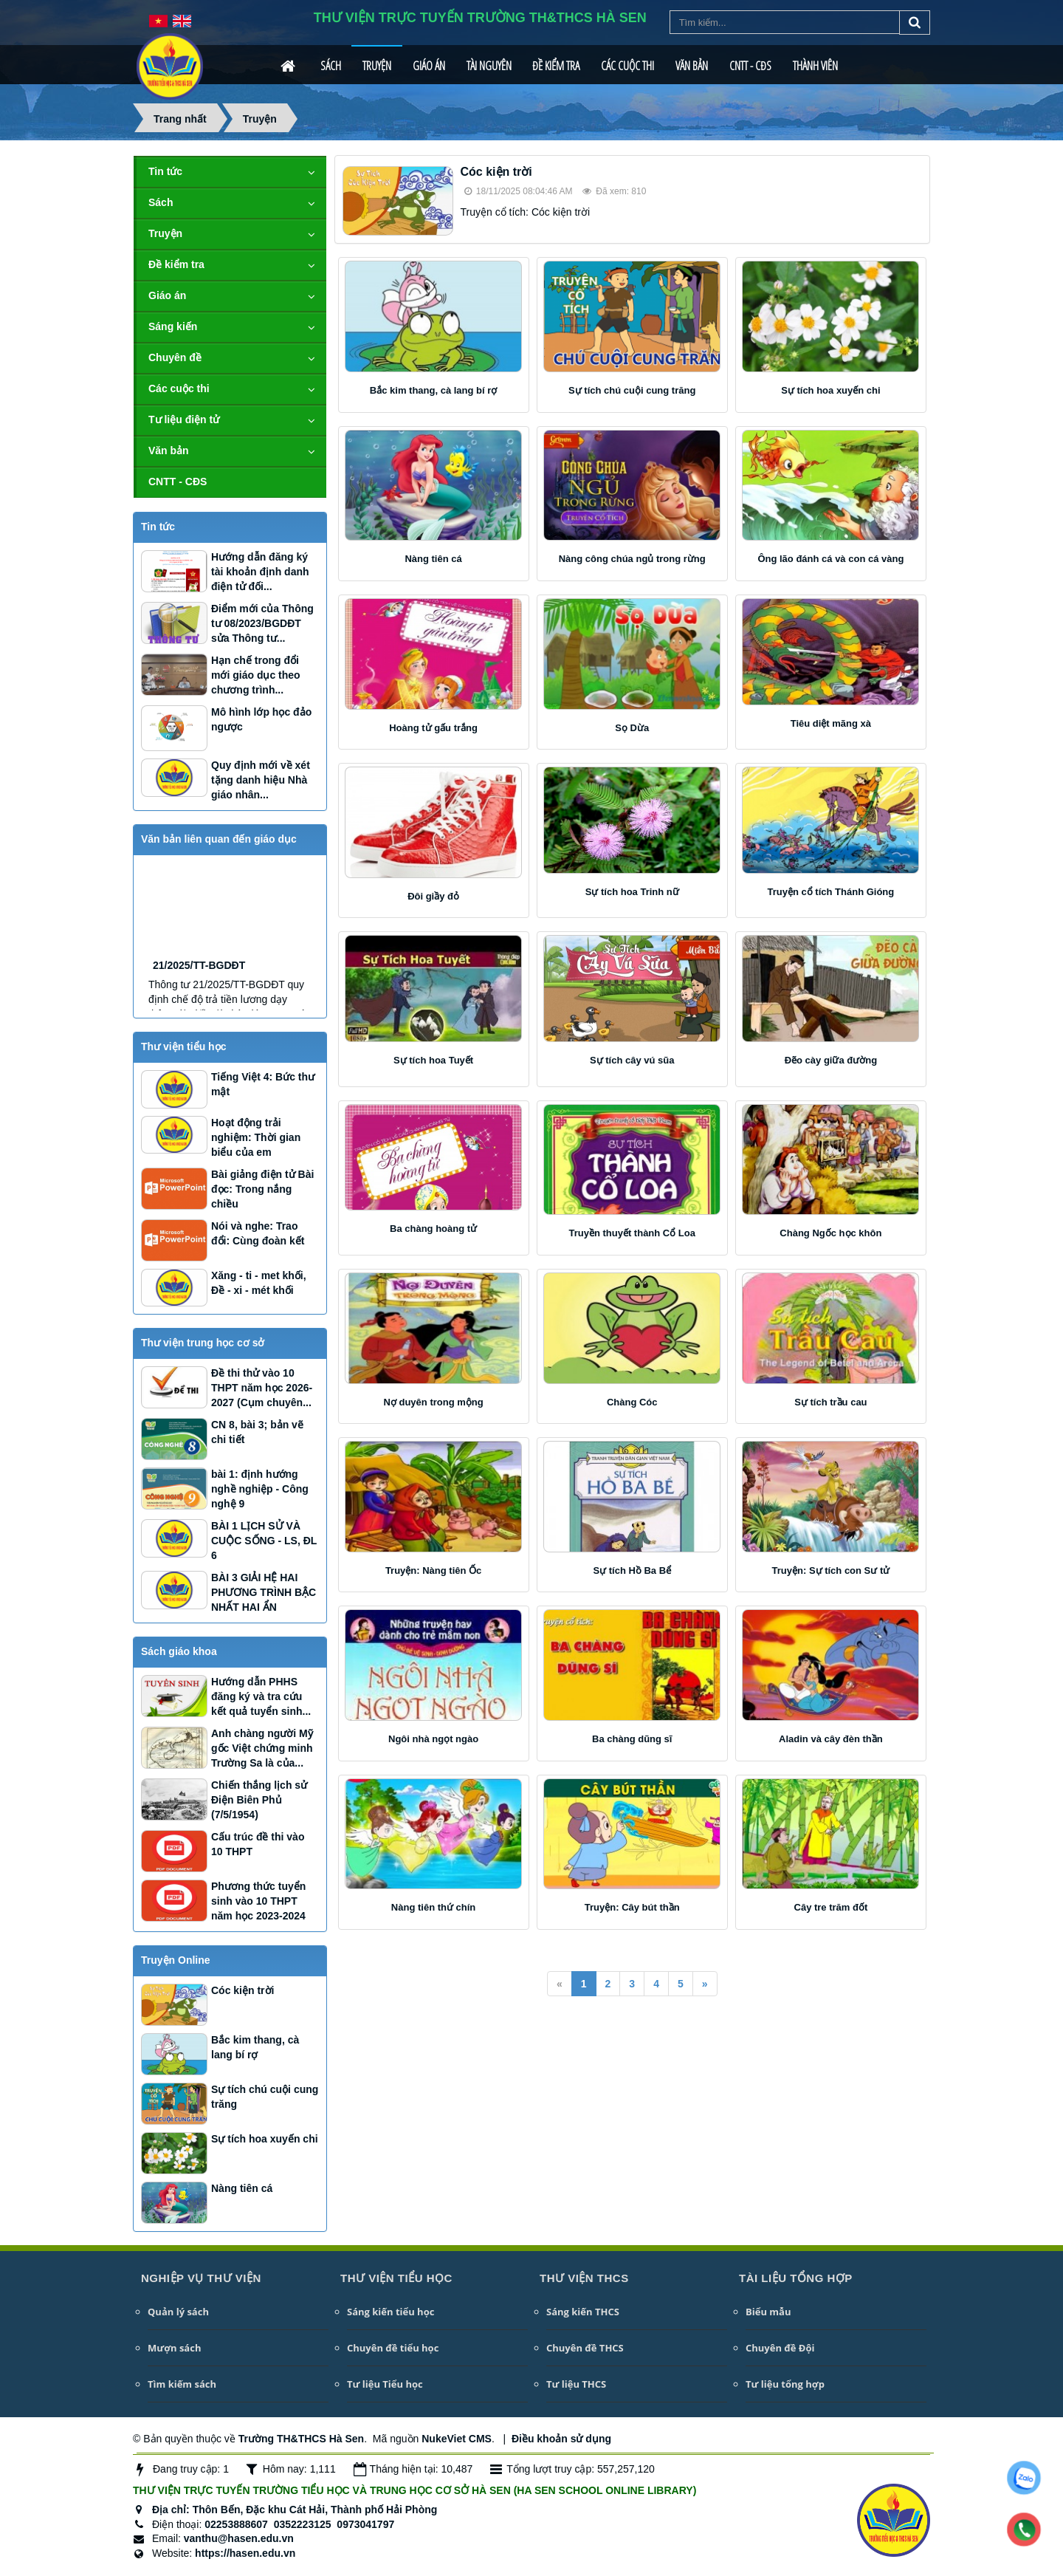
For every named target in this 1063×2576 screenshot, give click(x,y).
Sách (330, 66)
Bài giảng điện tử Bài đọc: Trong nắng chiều (262, 1189)
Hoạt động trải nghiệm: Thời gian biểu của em (255, 1137)
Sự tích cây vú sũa (632, 1060)
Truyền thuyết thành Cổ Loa (631, 1233)
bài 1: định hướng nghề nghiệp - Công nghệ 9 (260, 1489)
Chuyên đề (175, 357)
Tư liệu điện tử (183, 419)
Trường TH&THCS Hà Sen (301, 2439)
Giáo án (429, 66)
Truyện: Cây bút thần (632, 1907)
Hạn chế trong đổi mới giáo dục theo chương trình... (255, 675)
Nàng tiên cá (433, 558)
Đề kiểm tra (555, 66)
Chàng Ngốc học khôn (830, 1233)
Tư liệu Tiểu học (385, 2384)
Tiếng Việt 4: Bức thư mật (262, 1084)
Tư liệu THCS (576, 2384)
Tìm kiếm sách (182, 2384)
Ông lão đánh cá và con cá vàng (830, 558)
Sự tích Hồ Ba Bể (632, 1570)
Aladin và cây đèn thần (831, 1738)
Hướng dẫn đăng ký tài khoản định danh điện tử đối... (260, 571)
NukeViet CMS (457, 2439)
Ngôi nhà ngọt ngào (433, 1738)
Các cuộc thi (627, 66)
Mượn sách (174, 2347)
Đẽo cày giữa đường (831, 1060)
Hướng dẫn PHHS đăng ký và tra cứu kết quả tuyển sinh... (261, 1696)
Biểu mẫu (768, 2311)
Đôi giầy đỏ (433, 896)
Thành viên (815, 66)
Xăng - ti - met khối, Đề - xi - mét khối (258, 1283)
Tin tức (165, 171)
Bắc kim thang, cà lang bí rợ (433, 390)
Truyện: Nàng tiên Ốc (433, 1570)
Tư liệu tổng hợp (785, 2384)
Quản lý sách (178, 2311)
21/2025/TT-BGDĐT (199, 1009)
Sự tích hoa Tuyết (433, 1060)
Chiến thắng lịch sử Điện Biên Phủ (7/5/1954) (259, 1799)
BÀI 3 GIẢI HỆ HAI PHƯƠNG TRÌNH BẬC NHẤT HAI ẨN (263, 1592)
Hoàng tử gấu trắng (433, 727)
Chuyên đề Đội (780, 2347)
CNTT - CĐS (750, 66)
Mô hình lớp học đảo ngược (261, 719)
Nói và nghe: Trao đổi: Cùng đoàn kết (257, 1233)
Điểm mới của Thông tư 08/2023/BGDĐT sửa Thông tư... (262, 623)
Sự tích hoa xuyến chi (830, 390)
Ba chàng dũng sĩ (632, 1738)
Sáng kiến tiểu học (390, 2311)
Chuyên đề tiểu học (392, 2347)
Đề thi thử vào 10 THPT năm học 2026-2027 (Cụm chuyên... (261, 1387)
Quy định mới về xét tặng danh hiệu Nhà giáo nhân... (260, 780)
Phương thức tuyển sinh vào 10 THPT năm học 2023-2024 (258, 1901)
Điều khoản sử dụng (561, 2439)
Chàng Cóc (632, 1402)
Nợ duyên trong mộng (433, 1402)
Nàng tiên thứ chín (433, 1907)
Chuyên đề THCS (585, 2347)
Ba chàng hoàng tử (433, 1228)
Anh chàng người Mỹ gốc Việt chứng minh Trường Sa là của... (262, 1748)
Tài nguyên (489, 66)
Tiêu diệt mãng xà (831, 723)
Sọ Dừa (632, 727)
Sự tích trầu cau (830, 1402)
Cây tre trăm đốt (831, 1907)
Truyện (376, 66)
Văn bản (691, 66)
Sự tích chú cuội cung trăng (631, 390)
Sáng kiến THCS (582, 2311)
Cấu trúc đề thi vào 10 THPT (257, 1844)
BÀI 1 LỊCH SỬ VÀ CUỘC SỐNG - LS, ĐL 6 (264, 1540)
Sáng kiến (172, 326)
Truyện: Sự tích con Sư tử (831, 1570)
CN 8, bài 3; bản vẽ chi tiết (257, 1432)
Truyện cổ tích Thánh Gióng (831, 891)
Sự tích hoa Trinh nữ (632, 891)
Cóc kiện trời (496, 171)
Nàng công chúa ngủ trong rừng (632, 558)
